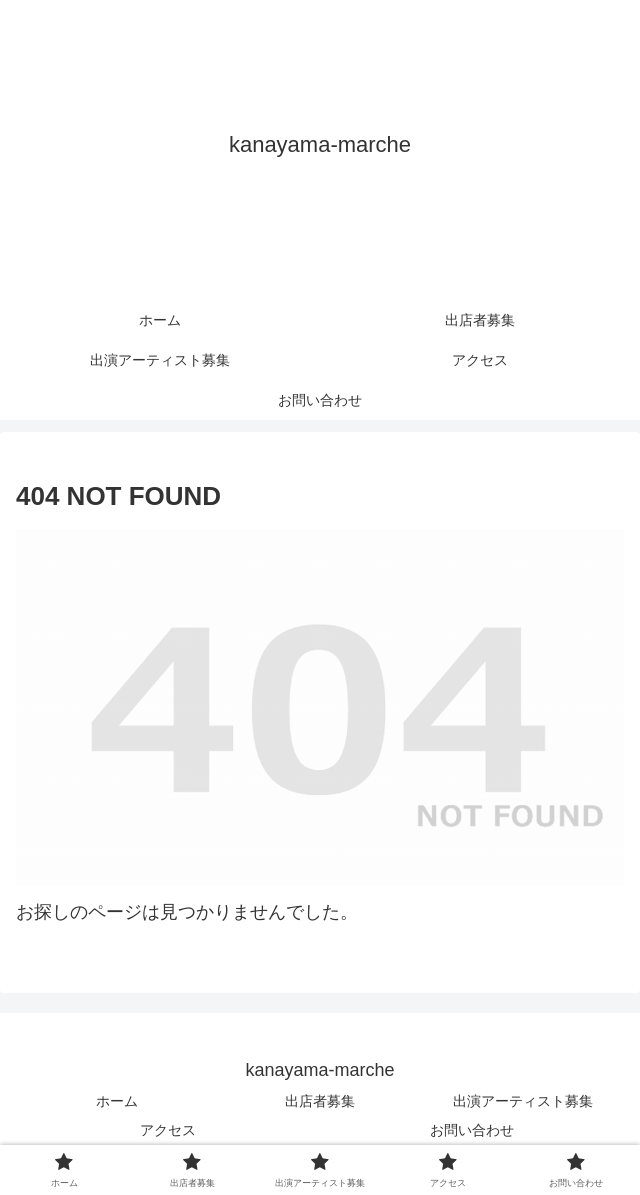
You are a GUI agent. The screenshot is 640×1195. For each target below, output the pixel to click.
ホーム (117, 1101)
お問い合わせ (472, 1130)
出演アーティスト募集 (523, 1101)
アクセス (168, 1130)
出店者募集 (320, 1101)
